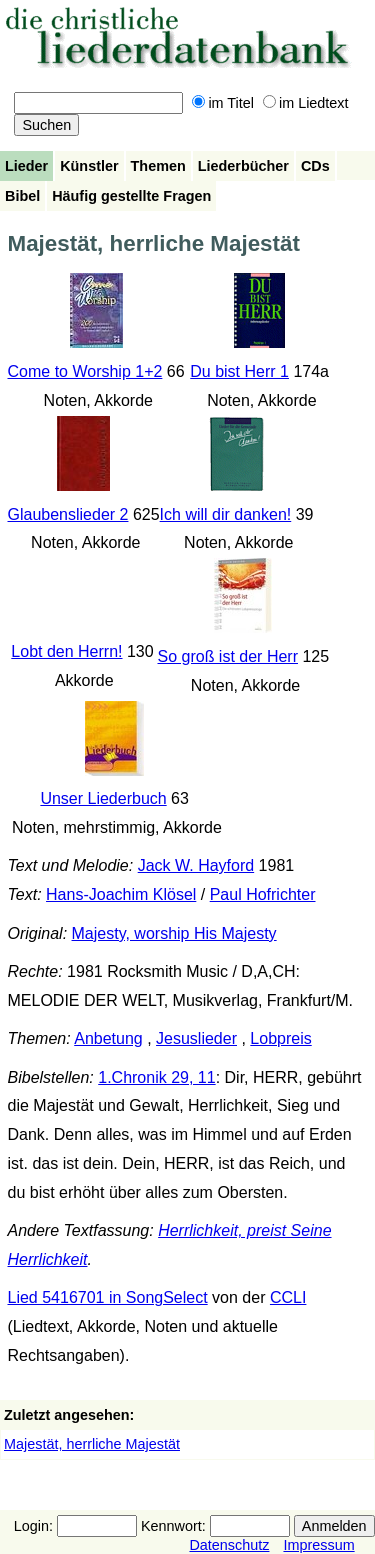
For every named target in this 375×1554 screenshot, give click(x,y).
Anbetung (108, 1038)
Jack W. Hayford (196, 865)
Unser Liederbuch (103, 798)
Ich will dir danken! (226, 514)
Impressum (318, 1545)
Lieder (26, 166)
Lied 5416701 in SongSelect (108, 1297)
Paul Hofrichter (263, 894)
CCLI (288, 1297)
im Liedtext (306, 103)
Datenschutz (229, 1545)
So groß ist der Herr (228, 656)
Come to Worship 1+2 (85, 371)
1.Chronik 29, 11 (156, 1077)
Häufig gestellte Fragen (131, 196)
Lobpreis (280, 1038)
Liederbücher (243, 166)
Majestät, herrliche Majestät (92, 1444)
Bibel (22, 196)
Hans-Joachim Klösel (121, 894)
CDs (315, 166)
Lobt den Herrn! (66, 651)
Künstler (89, 166)
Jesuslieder (196, 1038)
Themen (158, 166)
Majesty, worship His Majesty (174, 933)
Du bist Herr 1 (239, 371)
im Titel (223, 103)
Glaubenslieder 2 (68, 514)
